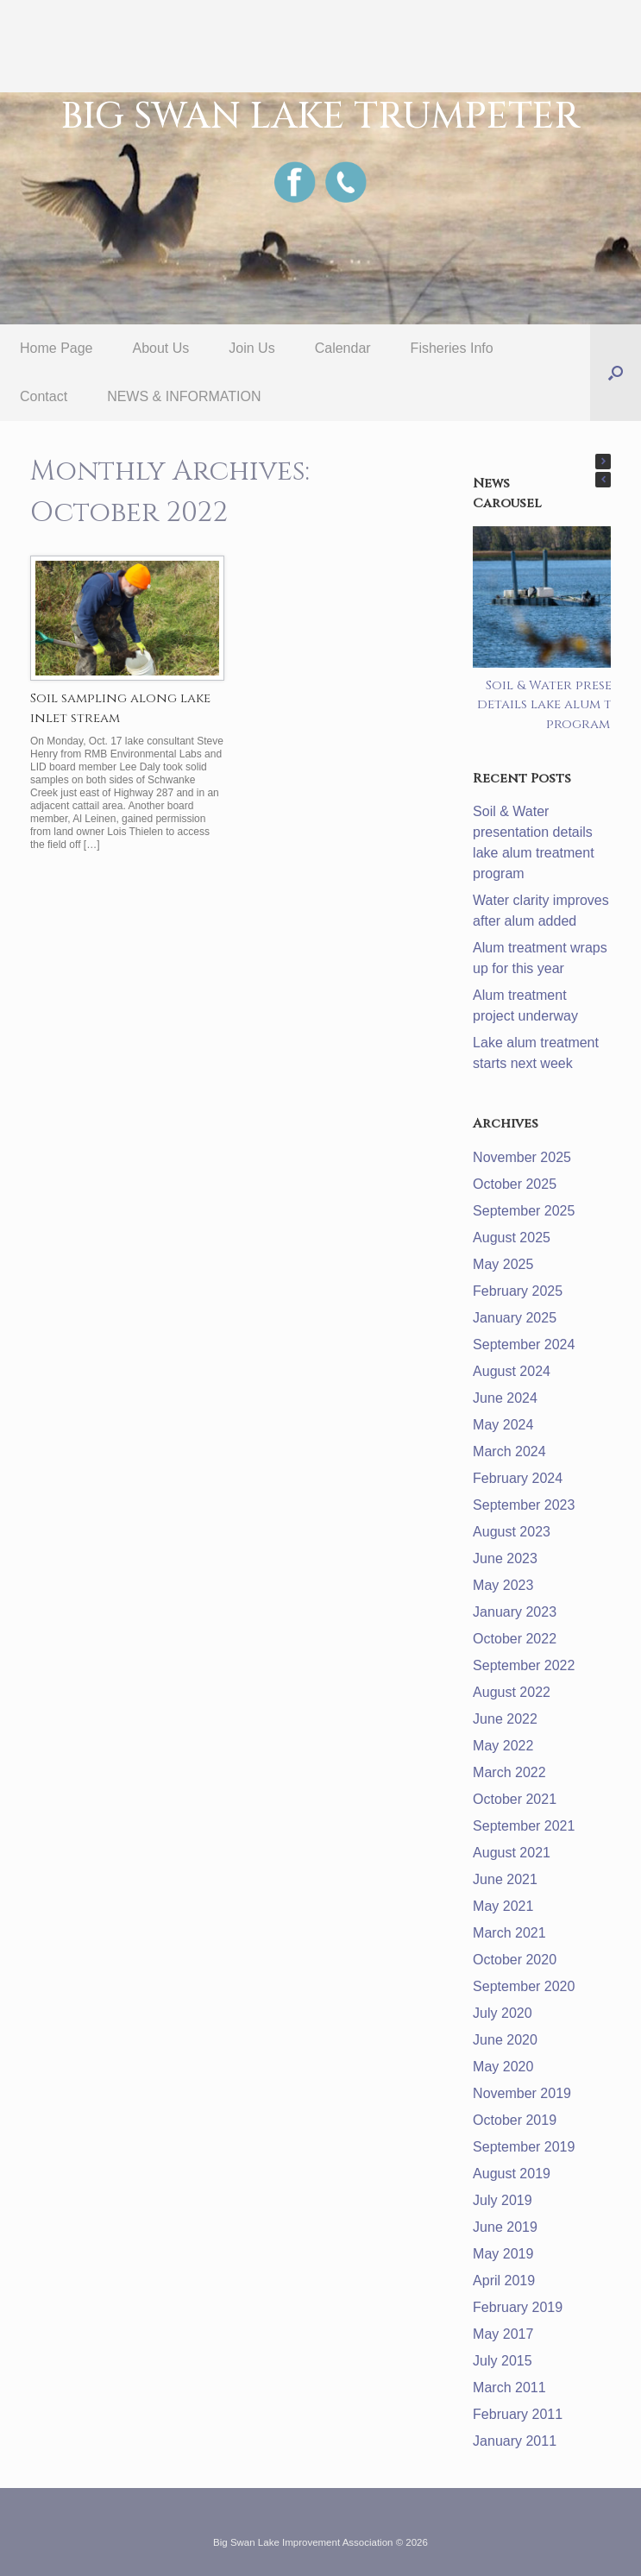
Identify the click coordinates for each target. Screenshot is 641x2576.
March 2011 (509, 2387)
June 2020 (505, 2040)
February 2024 (517, 1478)
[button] (615, 372)
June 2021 (505, 1879)
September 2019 (524, 2146)
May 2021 (503, 1906)
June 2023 (505, 1558)
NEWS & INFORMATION (184, 396)
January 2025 (514, 1317)
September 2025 (524, 1210)
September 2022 (524, 1665)
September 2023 (524, 1505)
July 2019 (502, 2200)
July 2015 (502, 2360)
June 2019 (505, 2227)
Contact (43, 396)
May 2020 (503, 2066)
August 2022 (511, 1692)
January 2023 (514, 1612)
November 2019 (522, 2093)
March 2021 (509, 1933)
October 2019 (514, 2120)
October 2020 (514, 1959)
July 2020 (502, 2013)
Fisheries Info (452, 348)
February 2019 (517, 2307)
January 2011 (514, 2441)
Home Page (56, 348)
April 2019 (504, 2280)
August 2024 (511, 1371)
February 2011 (517, 2414)
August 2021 (511, 1852)
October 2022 (514, 1638)
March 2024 (509, 1451)
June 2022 (505, 1719)
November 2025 (522, 1157)
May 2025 (503, 1264)
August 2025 (511, 1237)
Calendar (343, 348)
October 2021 (514, 1799)
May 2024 (503, 1424)
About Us (161, 348)
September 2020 (524, 1986)
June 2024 (505, 1398)
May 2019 (503, 2253)
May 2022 (503, 1745)
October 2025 (514, 1184)
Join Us (251, 348)
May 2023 (503, 1585)
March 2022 (509, 1772)
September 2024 (524, 1344)
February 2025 (517, 1291)
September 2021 (524, 1826)
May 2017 (503, 2334)
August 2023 (511, 1531)
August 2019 (511, 2173)
